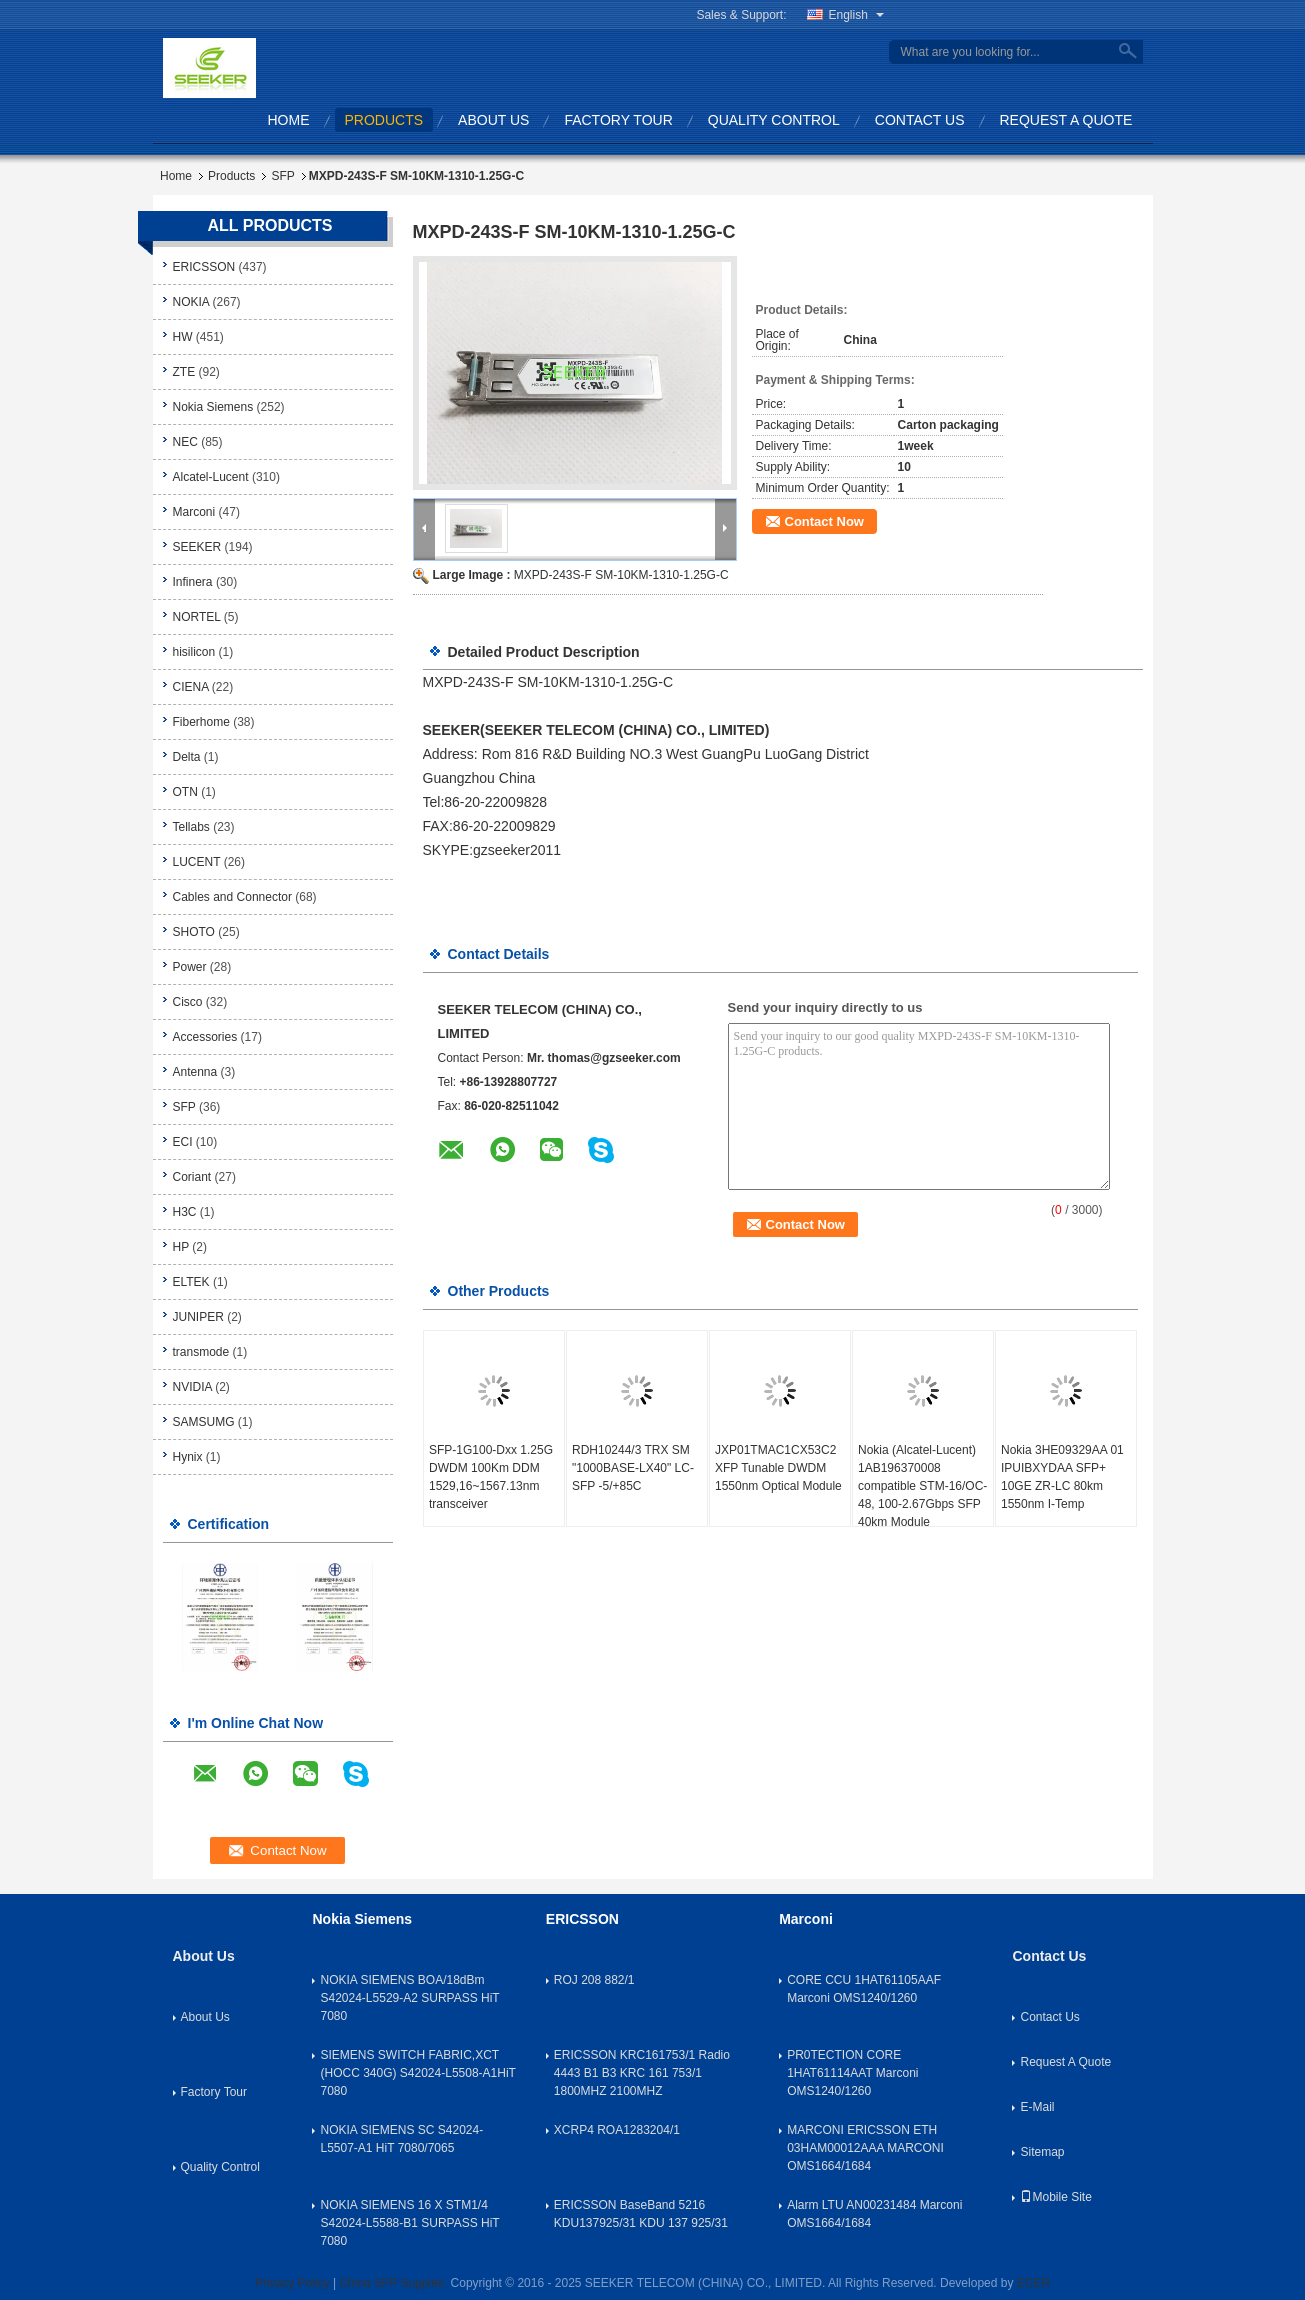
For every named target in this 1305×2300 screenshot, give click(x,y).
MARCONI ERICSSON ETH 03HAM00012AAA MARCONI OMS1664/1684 (865, 2148)
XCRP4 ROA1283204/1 (617, 2130)
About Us (493, 120)
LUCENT (197, 862)
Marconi (194, 512)
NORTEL (197, 617)
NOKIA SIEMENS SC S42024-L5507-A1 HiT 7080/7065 (401, 2139)
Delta (187, 757)
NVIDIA (192, 1387)
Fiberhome (201, 722)
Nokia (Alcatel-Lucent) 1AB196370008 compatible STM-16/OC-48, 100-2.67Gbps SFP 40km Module (922, 1486)
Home (289, 120)
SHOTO (194, 932)
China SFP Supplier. (394, 2283)
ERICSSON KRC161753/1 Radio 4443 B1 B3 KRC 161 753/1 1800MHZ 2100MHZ (642, 2073)
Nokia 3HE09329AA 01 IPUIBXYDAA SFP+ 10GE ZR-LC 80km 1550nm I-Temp (1062, 1477)
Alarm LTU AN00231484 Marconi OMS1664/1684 (874, 2214)
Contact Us (920, 120)
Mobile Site (1055, 2197)
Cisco (188, 1002)
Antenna (195, 1072)
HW (183, 337)
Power (190, 967)
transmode (201, 1352)
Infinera (193, 582)
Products (384, 120)
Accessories (205, 1037)
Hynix (188, 1457)
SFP (282, 176)
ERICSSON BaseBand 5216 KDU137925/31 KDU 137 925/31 (641, 2214)
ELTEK (191, 1282)
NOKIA (191, 302)
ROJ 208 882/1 (594, 1980)
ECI (183, 1142)
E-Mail (1037, 2107)
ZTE (184, 372)
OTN (185, 792)
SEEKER (197, 547)
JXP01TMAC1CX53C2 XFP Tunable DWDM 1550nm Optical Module (778, 1468)
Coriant (192, 1177)
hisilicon (194, 652)
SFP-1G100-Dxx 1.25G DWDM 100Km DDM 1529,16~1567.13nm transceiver (491, 1477)
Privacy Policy (292, 2283)
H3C (185, 1212)
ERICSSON (204, 267)
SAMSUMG (204, 1422)
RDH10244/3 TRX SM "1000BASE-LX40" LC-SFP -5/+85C (633, 1468)
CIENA (191, 687)
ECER (1033, 2283)
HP (181, 1247)
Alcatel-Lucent (211, 477)
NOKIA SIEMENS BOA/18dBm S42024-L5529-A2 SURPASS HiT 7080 (409, 1998)
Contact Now (824, 521)
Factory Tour (618, 120)
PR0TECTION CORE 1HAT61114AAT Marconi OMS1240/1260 (852, 2073)
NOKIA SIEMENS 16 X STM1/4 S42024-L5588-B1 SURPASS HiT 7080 (409, 2223)
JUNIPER (198, 1317)
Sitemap (1042, 2152)
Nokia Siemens (213, 407)
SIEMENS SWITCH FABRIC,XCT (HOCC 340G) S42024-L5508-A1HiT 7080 (417, 2073)
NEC (185, 442)
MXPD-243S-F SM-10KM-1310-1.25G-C (621, 575)
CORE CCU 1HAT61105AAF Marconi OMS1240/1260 (864, 1989)
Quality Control (774, 120)
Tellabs (191, 827)
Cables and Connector (232, 897)
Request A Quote (1066, 120)
